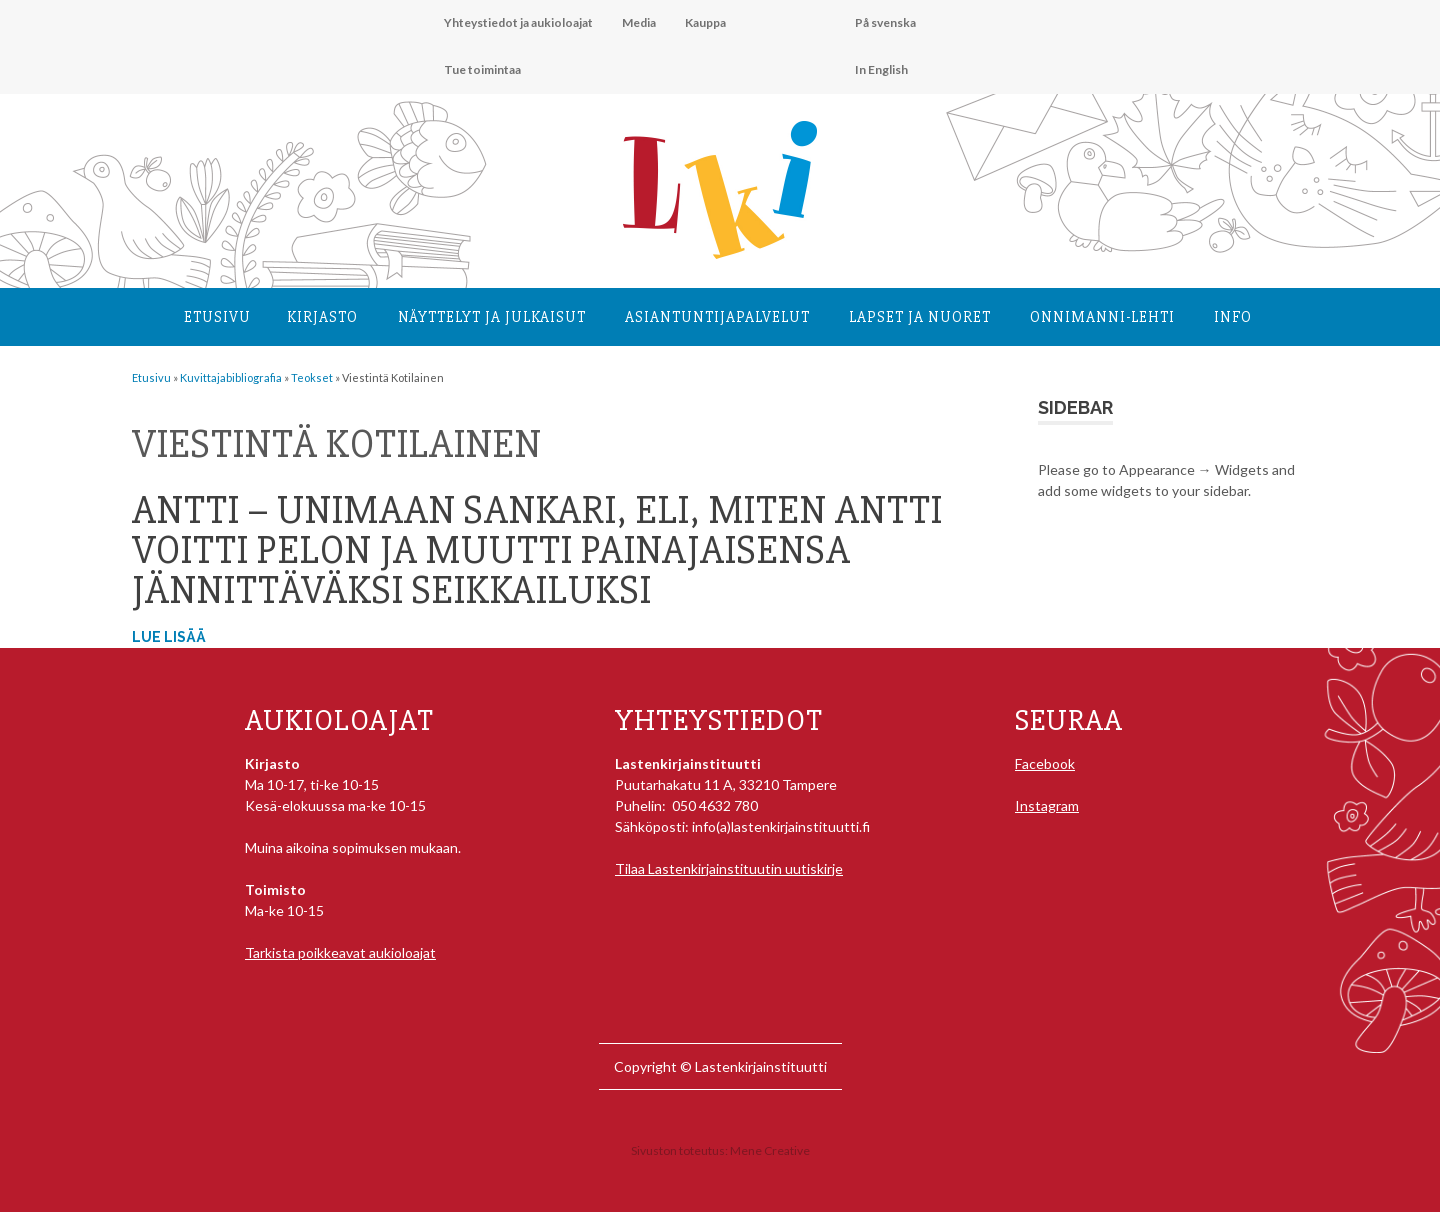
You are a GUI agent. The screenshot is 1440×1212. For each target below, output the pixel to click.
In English (881, 69)
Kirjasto (322, 317)
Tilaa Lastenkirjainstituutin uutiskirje (729, 868)
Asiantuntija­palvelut (717, 317)
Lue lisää (169, 637)
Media (639, 22)
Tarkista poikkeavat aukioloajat (340, 952)
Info (1233, 317)
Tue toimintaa (482, 69)
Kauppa (705, 22)
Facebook (1045, 763)
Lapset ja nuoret (920, 317)
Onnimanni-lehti (1102, 317)
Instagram (1047, 805)
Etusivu (217, 317)
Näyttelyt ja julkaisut (492, 317)
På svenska (885, 22)
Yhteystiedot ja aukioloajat (518, 22)
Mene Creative (770, 1150)
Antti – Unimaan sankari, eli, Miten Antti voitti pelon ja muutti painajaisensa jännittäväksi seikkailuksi (537, 550)
